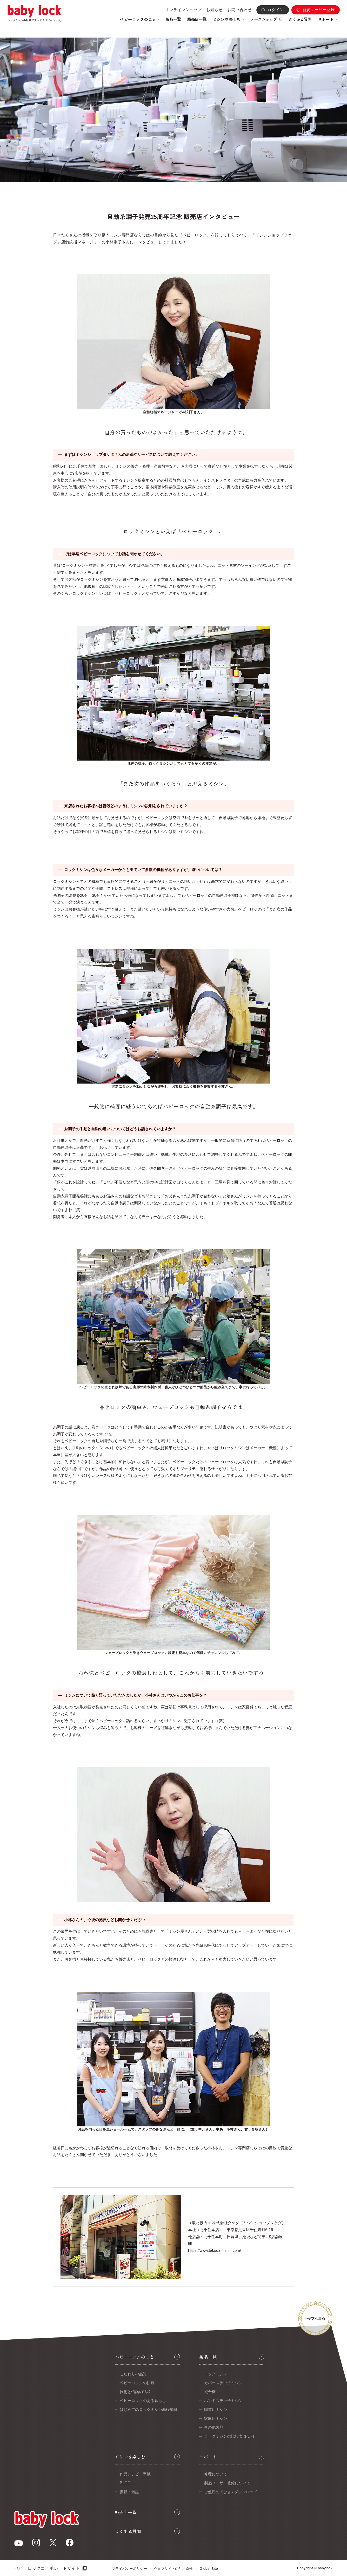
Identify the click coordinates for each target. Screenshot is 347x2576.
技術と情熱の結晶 (135, 2392)
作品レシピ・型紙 (135, 2474)
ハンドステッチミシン (223, 2401)
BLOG (125, 2483)
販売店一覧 (197, 19)
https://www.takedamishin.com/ (214, 2250)
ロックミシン (215, 2374)
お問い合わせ (239, 10)
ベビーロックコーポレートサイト (47, 2568)
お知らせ (214, 10)
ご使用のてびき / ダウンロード (230, 2492)
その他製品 (213, 2427)
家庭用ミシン (215, 2418)
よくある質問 (300, 19)
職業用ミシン (215, 2410)
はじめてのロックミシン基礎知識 (149, 2410)
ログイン (275, 10)
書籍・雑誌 (129, 2492)
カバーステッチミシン (223, 2383)
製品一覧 (173, 19)
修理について (215, 2474)
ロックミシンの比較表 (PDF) (229, 2436)
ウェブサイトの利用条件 (173, 2568)
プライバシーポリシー (129, 2568)
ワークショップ (263, 19)
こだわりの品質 (133, 2374)
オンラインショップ (183, 10)
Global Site (209, 2568)
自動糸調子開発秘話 (70, 1196)
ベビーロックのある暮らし (143, 2401)
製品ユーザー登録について (227, 2483)
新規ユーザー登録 (318, 10)
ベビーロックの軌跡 (137, 2383)
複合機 (210, 2392)
